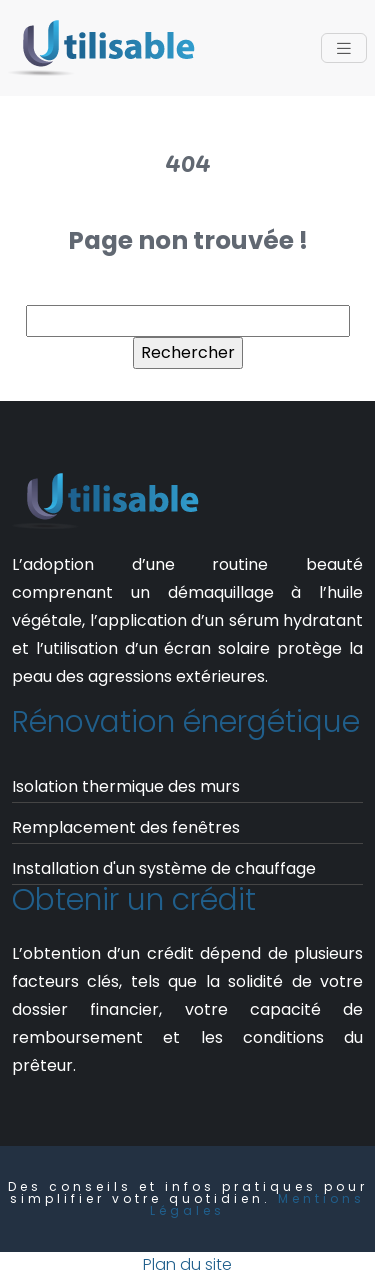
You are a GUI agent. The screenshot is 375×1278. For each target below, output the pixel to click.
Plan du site (187, 1264)
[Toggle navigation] (344, 48)
